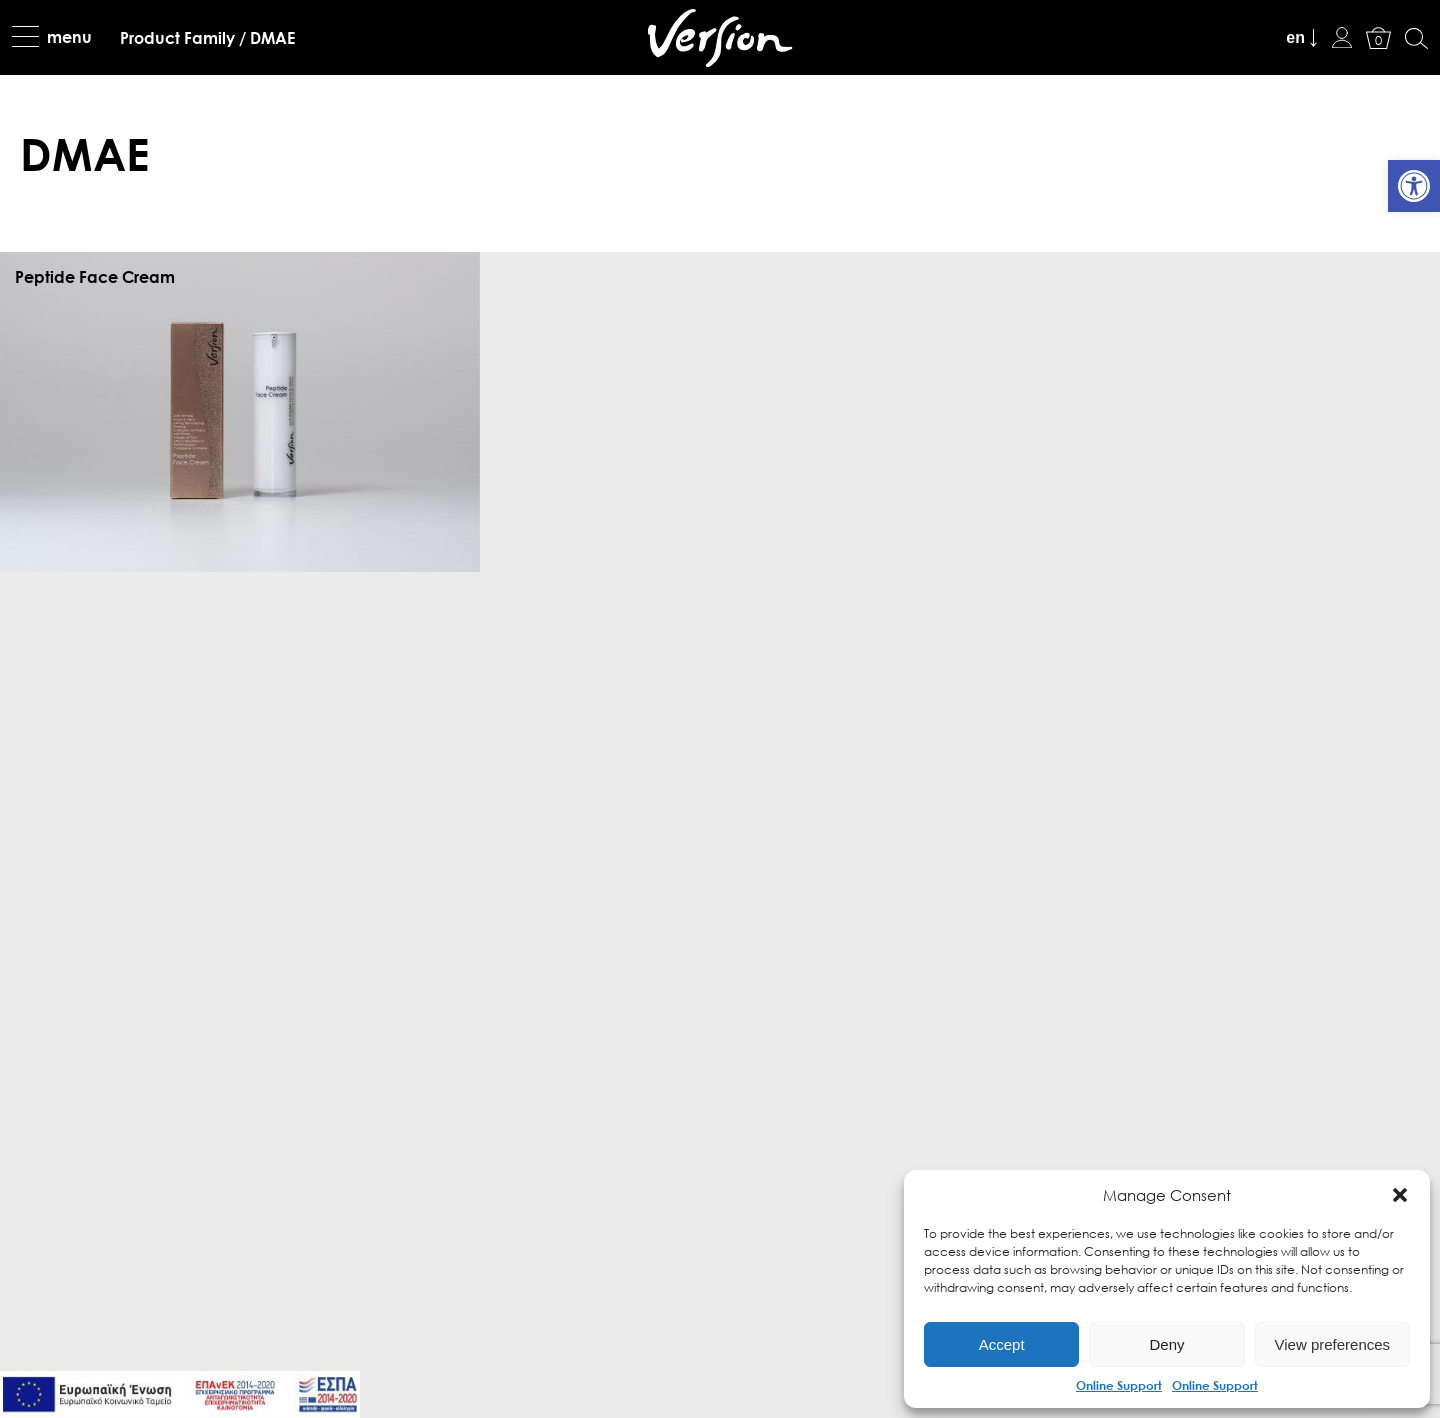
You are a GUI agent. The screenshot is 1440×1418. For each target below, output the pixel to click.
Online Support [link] (1119, 1385)
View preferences (1333, 1344)
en (1295, 37)
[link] (1414, 186)
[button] (1400, 1195)
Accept (1002, 1344)
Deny (1166, 1344)
